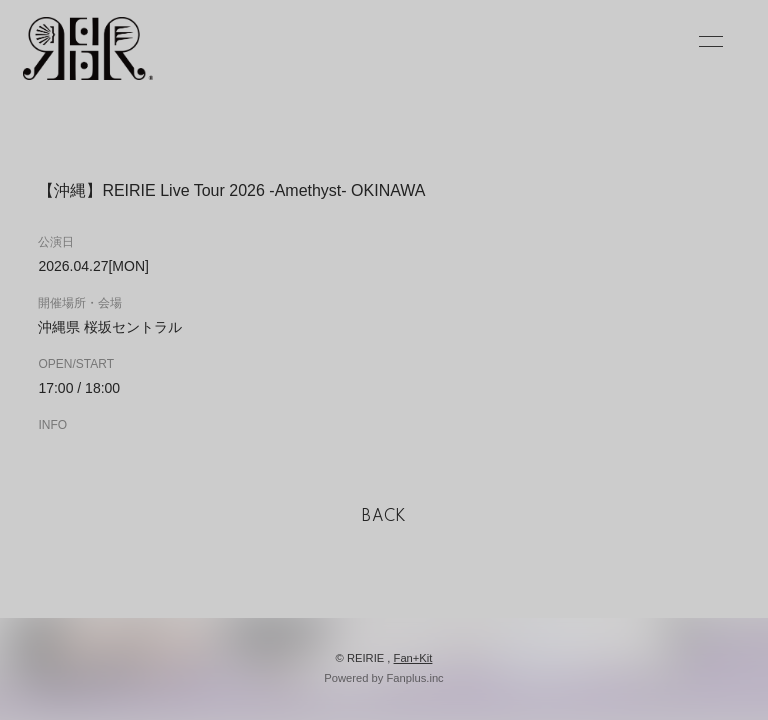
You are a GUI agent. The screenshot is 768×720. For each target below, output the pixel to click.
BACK (384, 517)
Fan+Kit (413, 658)
